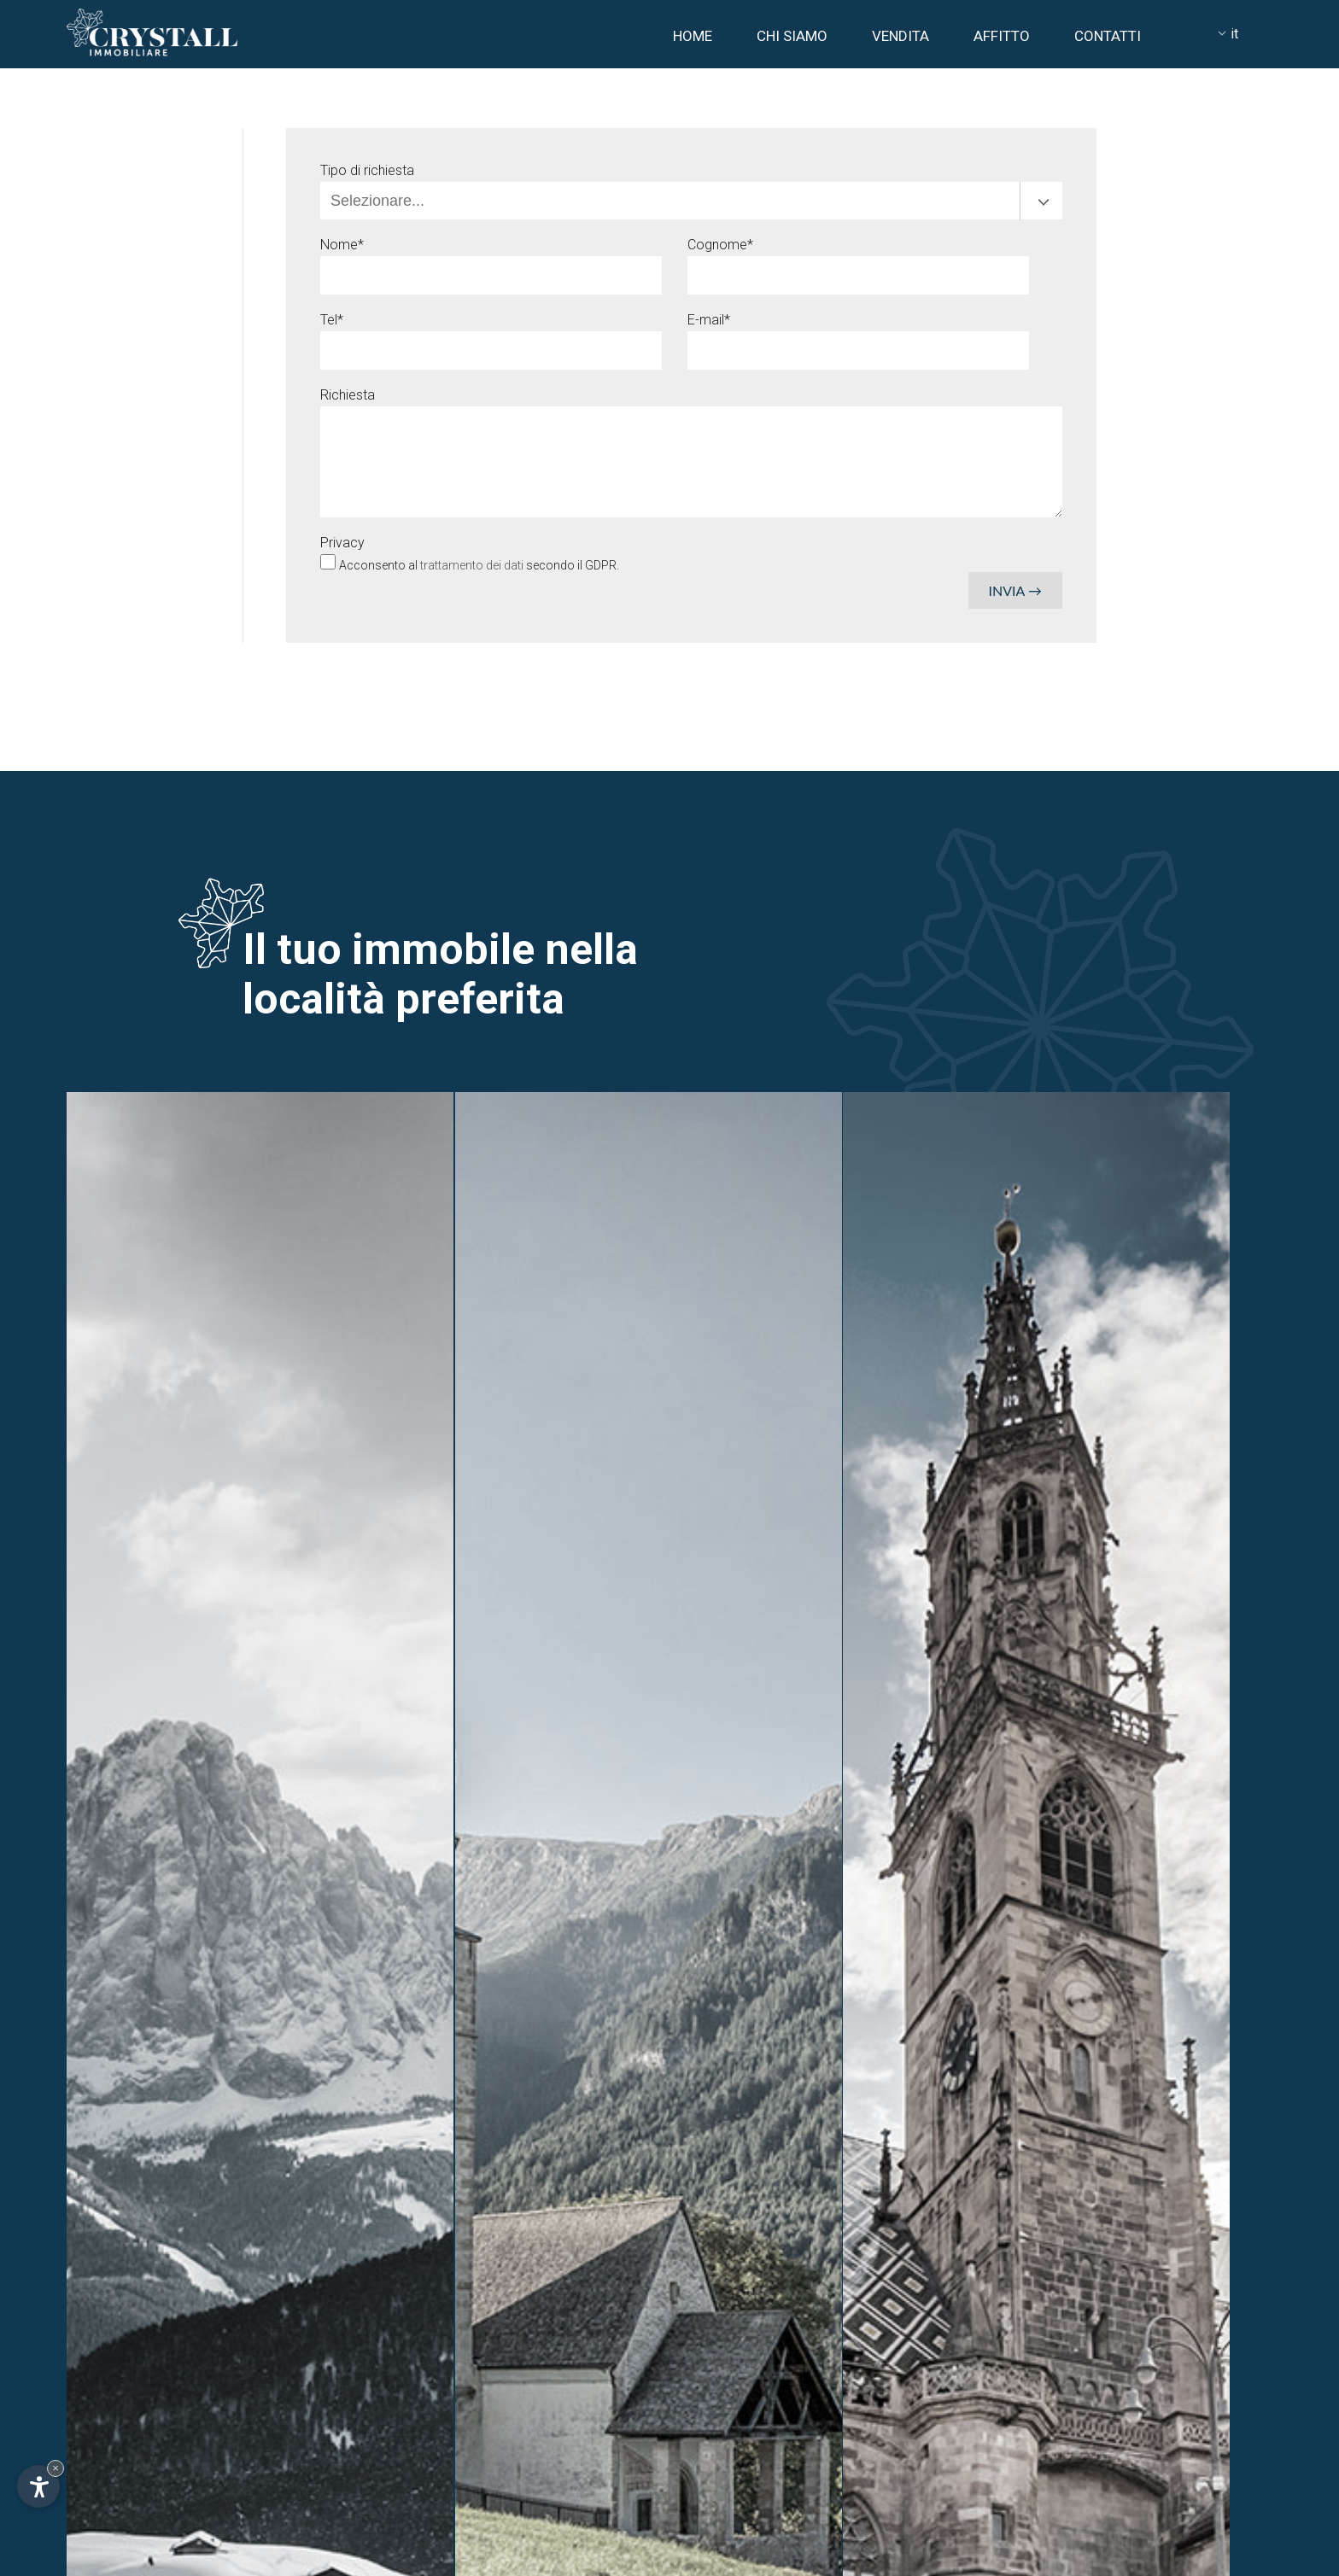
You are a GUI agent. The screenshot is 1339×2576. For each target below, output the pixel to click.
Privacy (342, 542)
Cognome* (720, 245)
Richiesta (347, 395)
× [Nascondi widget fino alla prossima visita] (55, 2468)
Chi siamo (792, 35)
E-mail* (708, 320)
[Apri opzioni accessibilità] (38, 2486)
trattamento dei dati (473, 565)
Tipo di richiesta (367, 170)
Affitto (1002, 35)
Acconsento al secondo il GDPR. (479, 565)
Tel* (331, 320)
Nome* (342, 245)
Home (692, 35)
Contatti (1107, 35)
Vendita (900, 35)
